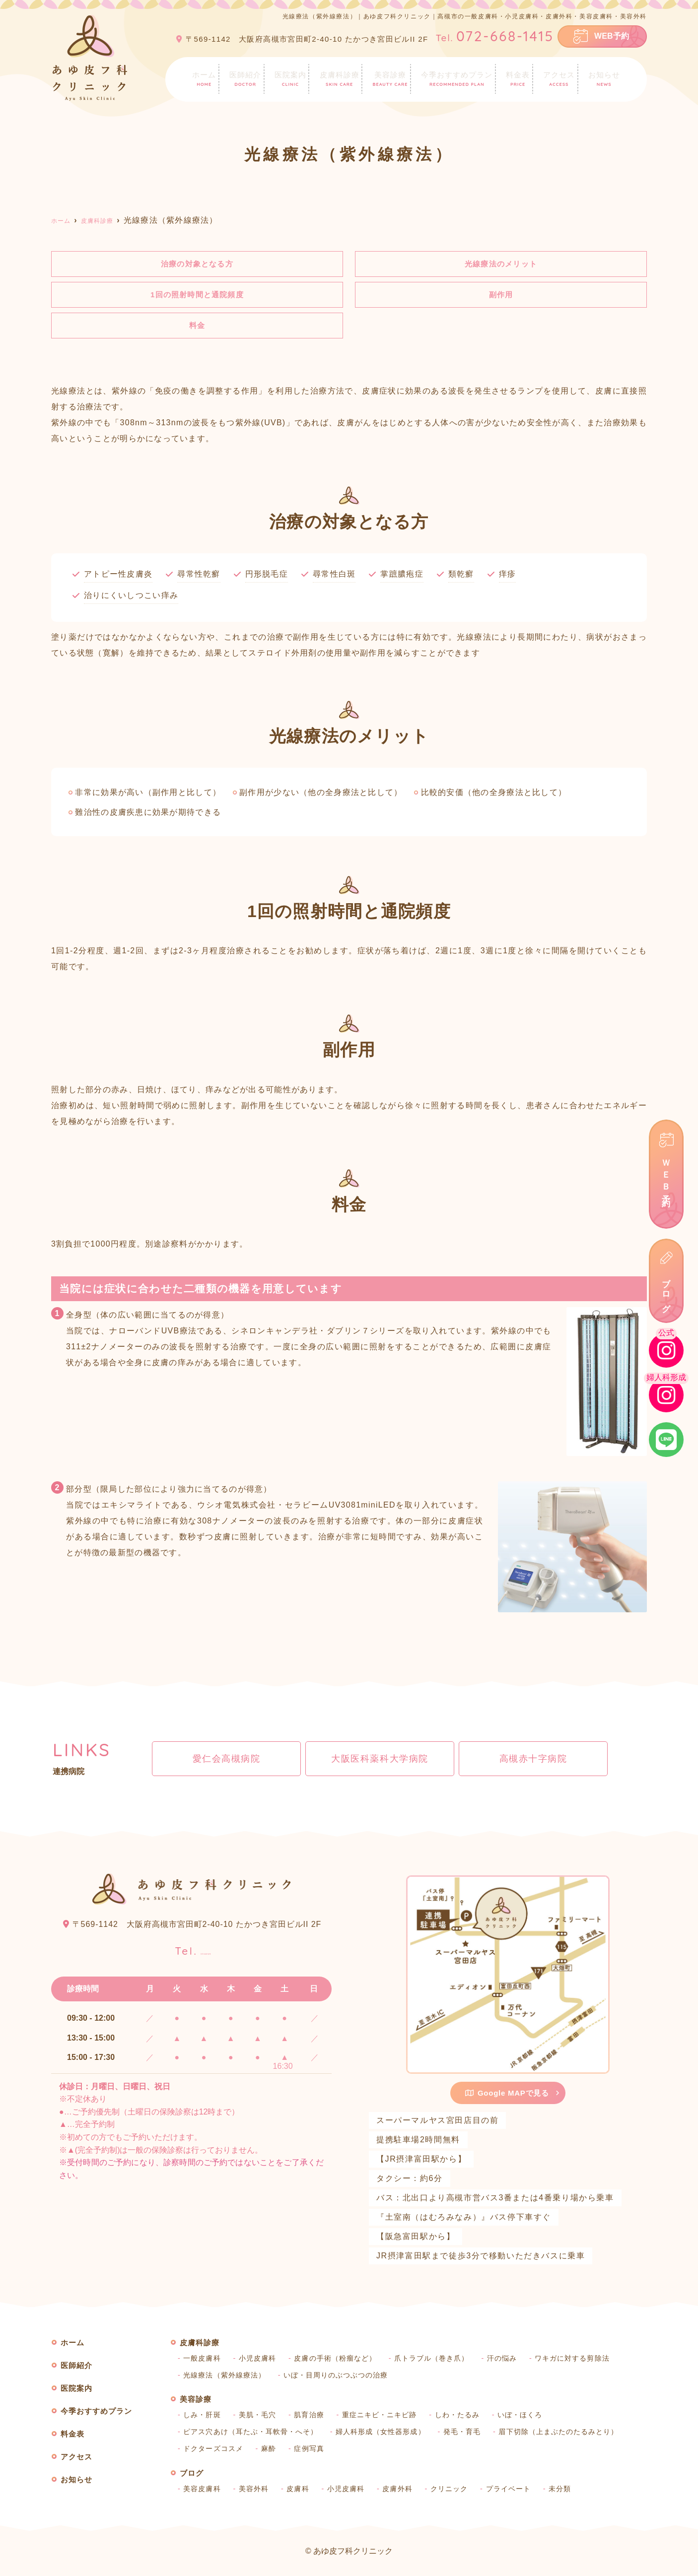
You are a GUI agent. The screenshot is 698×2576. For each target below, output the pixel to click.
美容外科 (255, 2491)
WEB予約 (611, 36)
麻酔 (271, 2451)
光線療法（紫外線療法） (226, 2377)
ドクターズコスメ (214, 2451)
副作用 (501, 296)
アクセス (561, 77)
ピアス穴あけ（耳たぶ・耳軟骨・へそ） (253, 2435)
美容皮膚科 (202, 2491)
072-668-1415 (193, 1950)
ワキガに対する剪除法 (583, 2361)
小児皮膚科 (259, 2361)
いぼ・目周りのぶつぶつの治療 (340, 2377)
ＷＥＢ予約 (666, 1174)
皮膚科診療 (338, 77)
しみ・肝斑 (202, 2418)
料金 (197, 328)
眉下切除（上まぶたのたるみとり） (571, 2435)
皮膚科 (301, 2491)
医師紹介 (242, 77)
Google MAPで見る (507, 2095)
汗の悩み (511, 2361)
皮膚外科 (402, 2491)
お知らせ (607, 77)
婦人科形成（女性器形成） (387, 2435)
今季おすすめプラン (457, 77)
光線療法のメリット (501, 264)
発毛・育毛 (471, 2435)
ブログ (666, 1291)
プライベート (516, 2491)
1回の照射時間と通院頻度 (201, 296)
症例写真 (312, 2451)
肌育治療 (312, 2418)
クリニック (455, 2491)
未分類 (569, 2491)
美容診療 (389, 77)
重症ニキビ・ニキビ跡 (384, 2418)
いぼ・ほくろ (529, 2418)
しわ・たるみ (464, 2418)
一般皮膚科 (202, 2361)
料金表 (520, 77)
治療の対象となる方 (201, 264)
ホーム (200, 77)
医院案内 (288, 77)
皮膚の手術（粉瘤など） (339, 2361)
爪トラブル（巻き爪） (439, 2361)
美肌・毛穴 (259, 2418)
